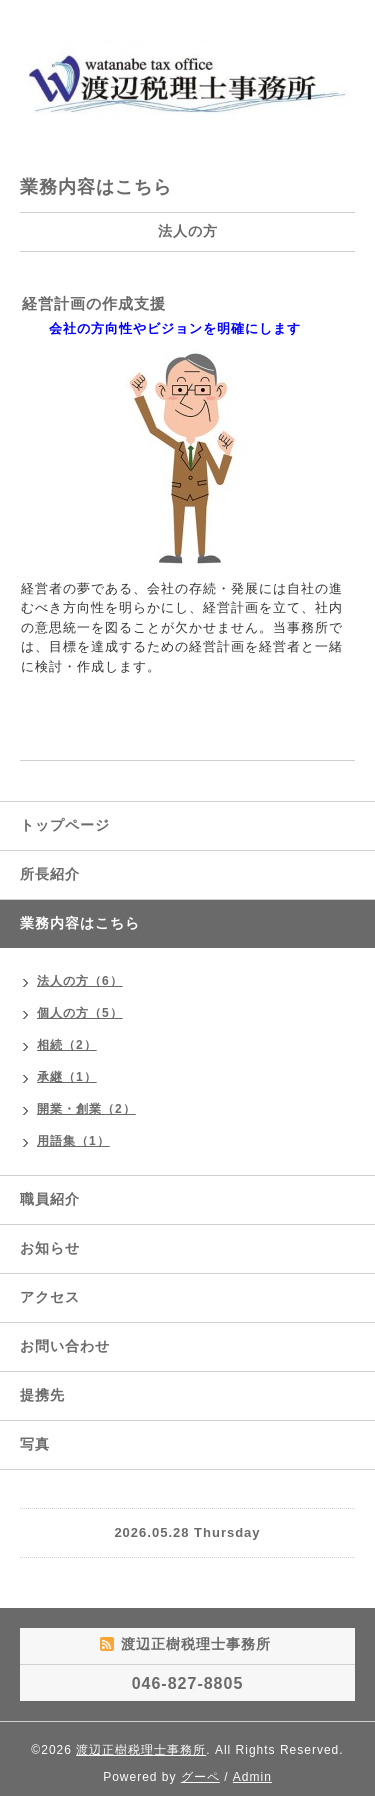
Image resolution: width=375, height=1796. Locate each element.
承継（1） (67, 1077)
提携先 (42, 1395)
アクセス (50, 1297)
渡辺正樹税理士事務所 (141, 1750)
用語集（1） (73, 1141)
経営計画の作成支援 (94, 303)
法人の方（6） (80, 981)
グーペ (200, 1777)
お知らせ (50, 1248)
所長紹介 (50, 874)
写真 (35, 1444)
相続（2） (67, 1045)
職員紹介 (50, 1199)
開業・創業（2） (86, 1109)
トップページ (65, 825)
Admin (252, 1777)
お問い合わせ (65, 1346)
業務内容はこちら (80, 923)
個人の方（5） (80, 1013)
